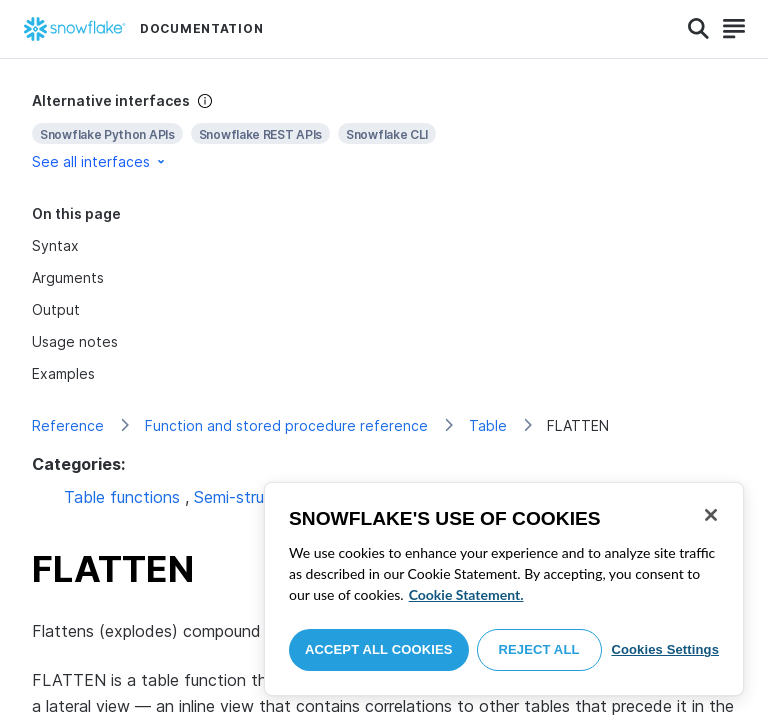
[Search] (698, 29)
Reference (68, 425)
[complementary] (384, 131)
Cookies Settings (665, 649)
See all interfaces (100, 161)
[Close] (711, 515)
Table (488, 425)
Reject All (539, 649)
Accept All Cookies (379, 649)
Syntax (55, 245)
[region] (504, 589)
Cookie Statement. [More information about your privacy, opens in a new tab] (466, 594)
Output (56, 309)
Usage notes (75, 341)
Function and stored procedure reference (286, 425)
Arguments (68, 277)
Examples (63, 373)
